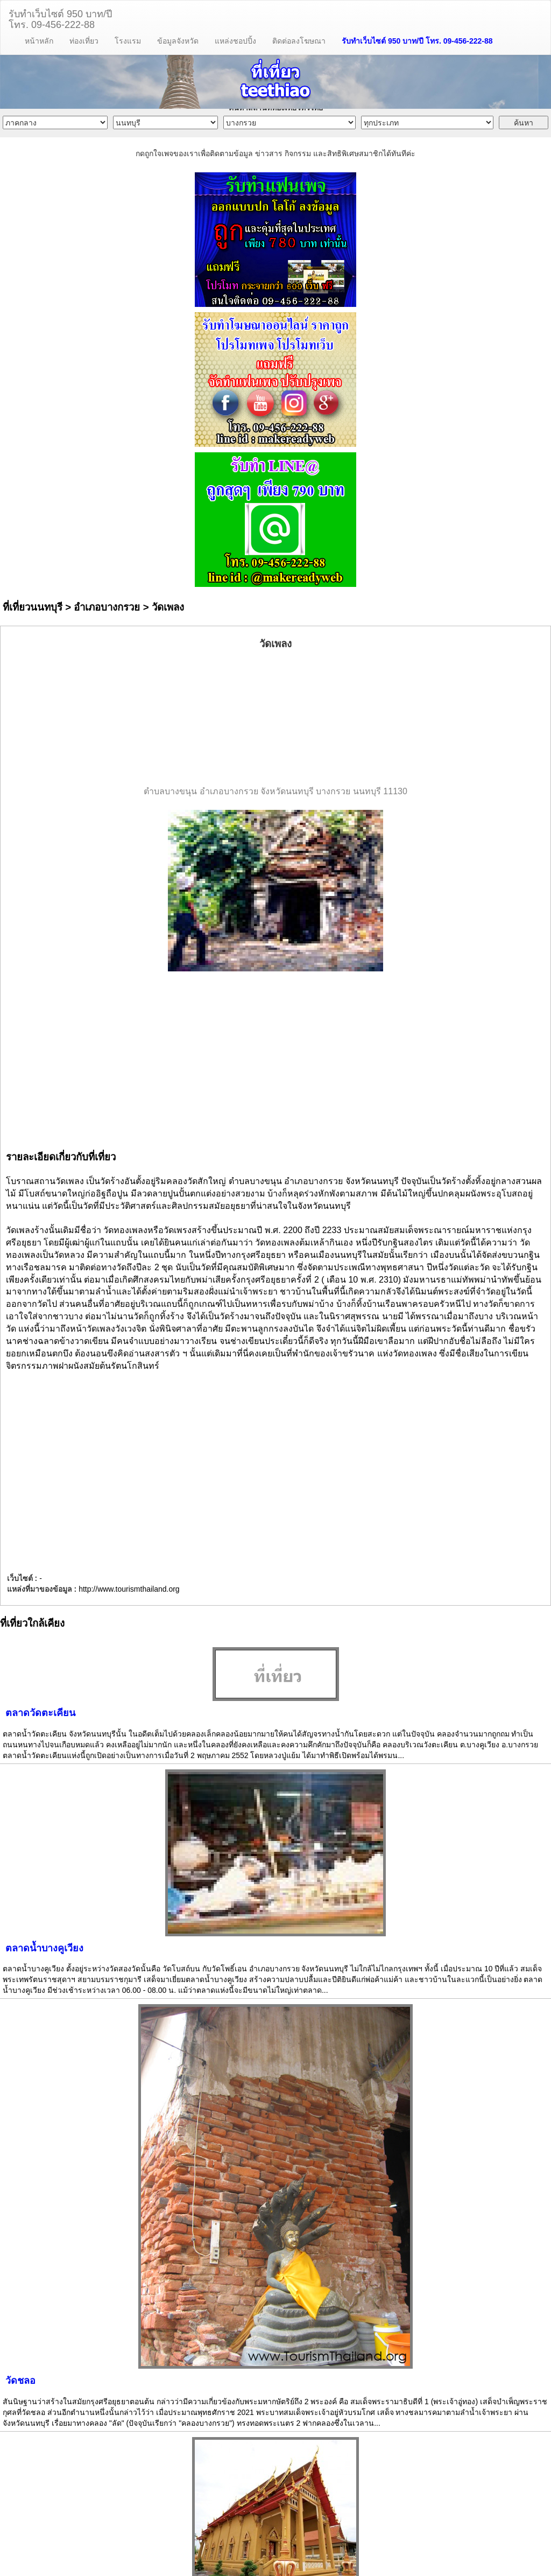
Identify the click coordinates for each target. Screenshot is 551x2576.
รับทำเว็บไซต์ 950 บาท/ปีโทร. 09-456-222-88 (60, 18)
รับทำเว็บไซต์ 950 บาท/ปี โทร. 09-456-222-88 (417, 41)
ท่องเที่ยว (83, 41)
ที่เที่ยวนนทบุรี (32, 607)
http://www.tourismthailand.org (129, 1589)
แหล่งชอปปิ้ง (235, 41)
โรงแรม (128, 41)
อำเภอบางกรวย (107, 607)
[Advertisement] (275, 718)
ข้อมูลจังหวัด (178, 41)
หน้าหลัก (39, 41)
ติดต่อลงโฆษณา (299, 41)
